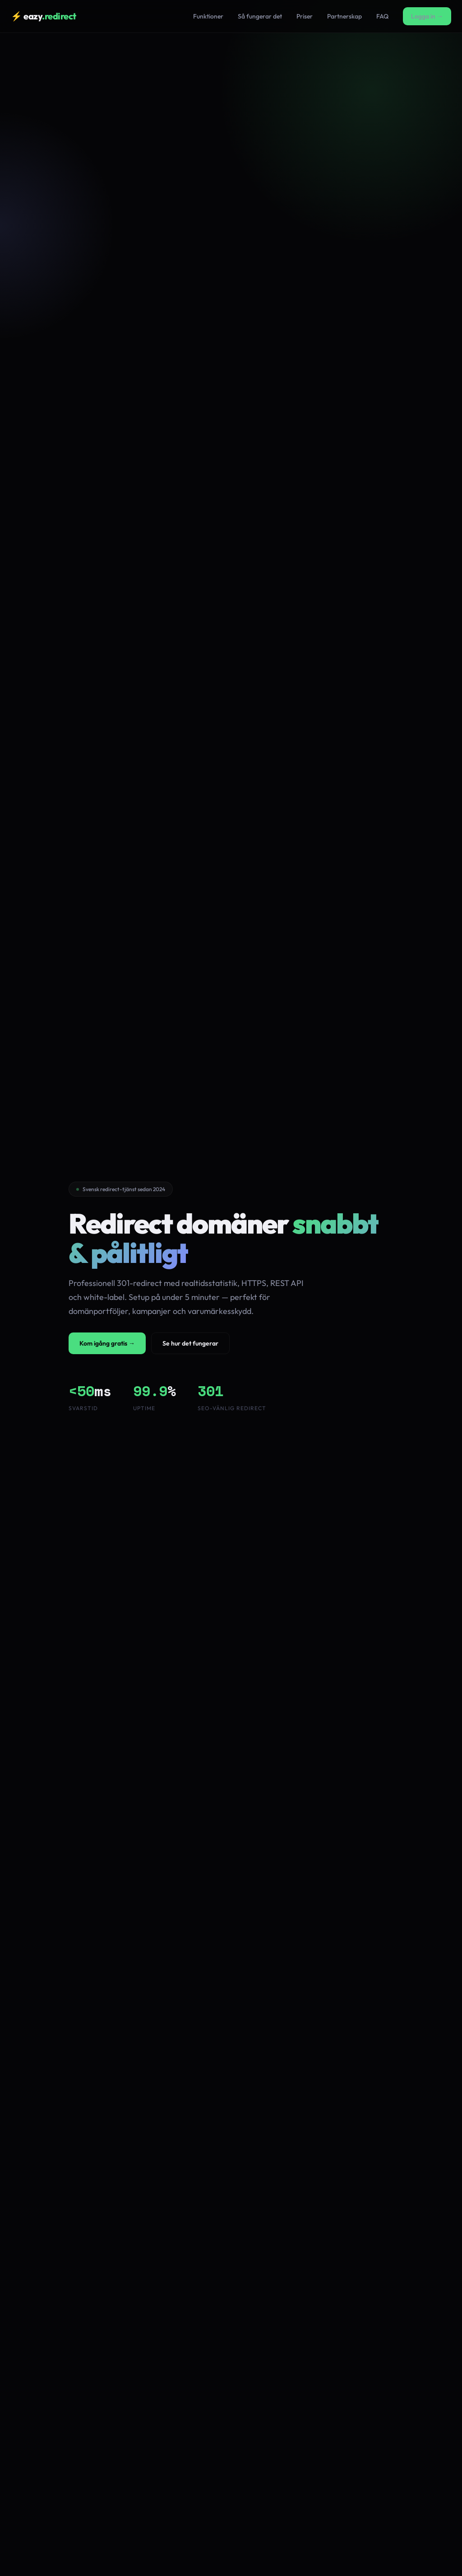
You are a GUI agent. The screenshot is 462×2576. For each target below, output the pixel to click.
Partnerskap (344, 16)
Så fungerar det (260, 16)
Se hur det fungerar (190, 1343)
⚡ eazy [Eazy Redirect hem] (43, 16)
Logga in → (427, 16)
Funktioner (208, 16)
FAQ (382, 16)
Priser (304, 16)
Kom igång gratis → (107, 1343)
